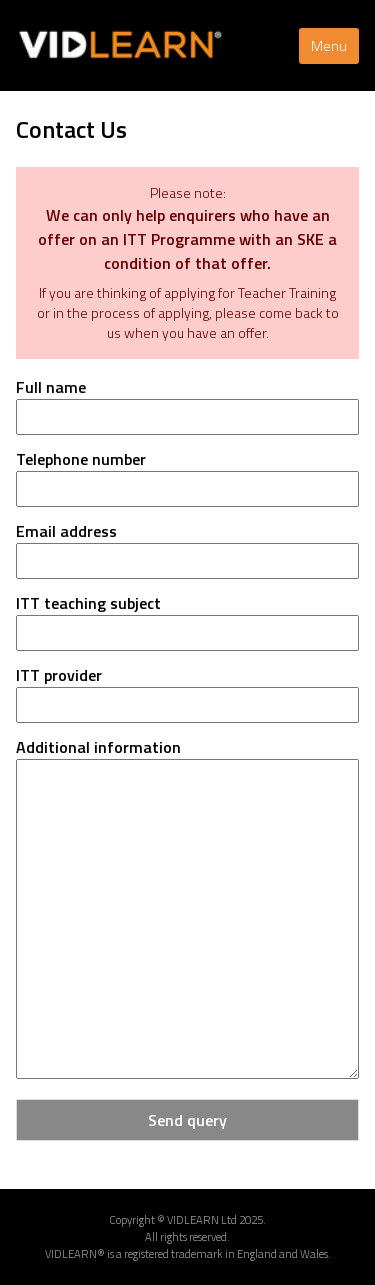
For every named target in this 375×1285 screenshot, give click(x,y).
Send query (187, 1120)
